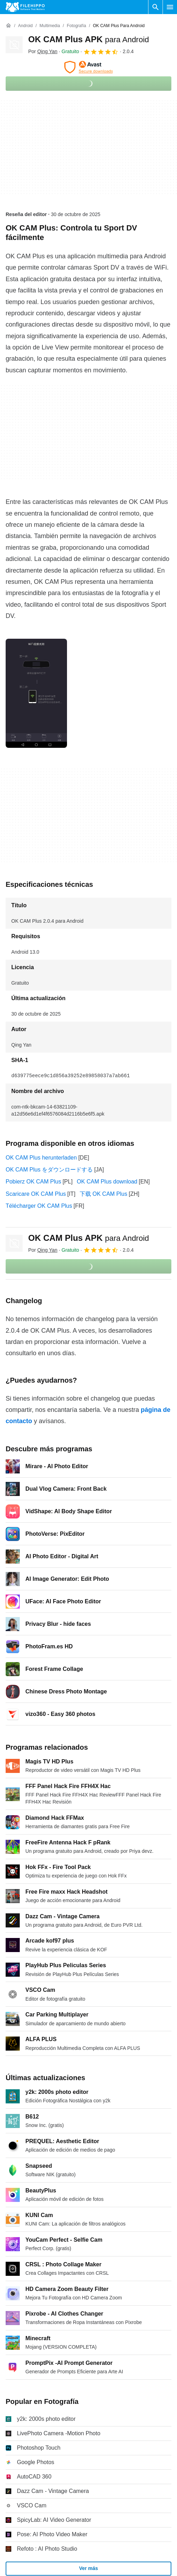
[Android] (25, 26)
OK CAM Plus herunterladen (41, 1158)
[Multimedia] (49, 26)
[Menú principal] (170, 7)
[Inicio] (8, 26)
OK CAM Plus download (107, 1182)
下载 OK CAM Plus (103, 1194)
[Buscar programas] (155, 7)
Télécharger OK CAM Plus (39, 1206)
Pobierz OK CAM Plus (33, 1182)
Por (42, 51)
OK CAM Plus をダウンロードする (49, 1170)
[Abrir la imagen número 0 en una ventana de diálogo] (36, 693)
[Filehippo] (25, 7)
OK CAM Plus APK (88, 39)
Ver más (88, 2568)
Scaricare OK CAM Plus (36, 1194)
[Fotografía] (76, 26)
